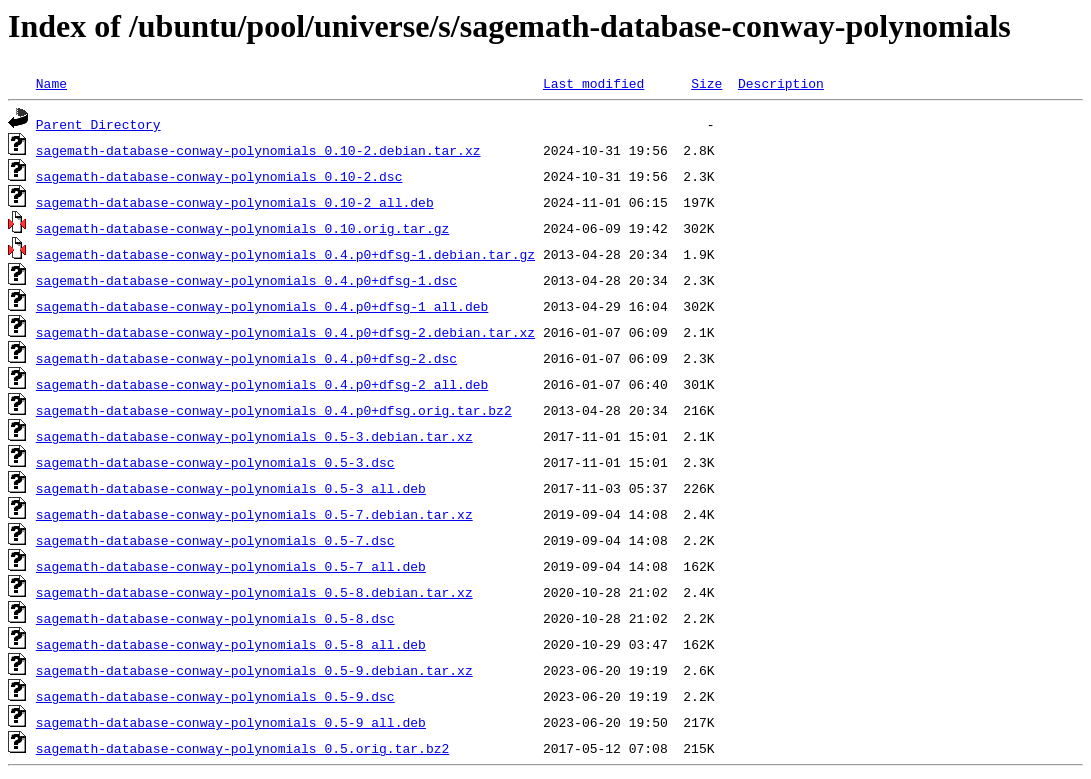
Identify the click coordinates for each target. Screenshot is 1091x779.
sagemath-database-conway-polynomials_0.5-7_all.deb (231, 566)
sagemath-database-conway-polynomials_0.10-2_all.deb (235, 202)
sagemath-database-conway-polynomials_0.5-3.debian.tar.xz (254, 436)
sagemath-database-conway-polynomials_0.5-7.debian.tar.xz (254, 514)
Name (51, 83)
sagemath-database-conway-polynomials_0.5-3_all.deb (231, 488)
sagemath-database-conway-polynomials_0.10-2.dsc (219, 176)
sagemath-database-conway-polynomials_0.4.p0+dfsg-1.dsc (246, 280)
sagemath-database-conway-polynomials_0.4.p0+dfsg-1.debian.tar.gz (285, 254)
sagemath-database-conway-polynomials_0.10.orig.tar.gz (242, 228)
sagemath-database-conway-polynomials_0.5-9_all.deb (231, 722)
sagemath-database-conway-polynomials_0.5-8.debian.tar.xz (254, 592)
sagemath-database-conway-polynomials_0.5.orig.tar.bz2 (242, 748)
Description (781, 83)
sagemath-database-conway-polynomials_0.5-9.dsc (215, 696)
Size (706, 83)
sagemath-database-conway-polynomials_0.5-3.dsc (215, 462)
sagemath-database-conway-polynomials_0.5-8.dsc (215, 618)
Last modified (593, 83)
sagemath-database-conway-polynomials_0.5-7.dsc (215, 540)
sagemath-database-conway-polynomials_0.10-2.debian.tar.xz (258, 150)
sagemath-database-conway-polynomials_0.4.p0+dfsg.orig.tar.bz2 (274, 410)
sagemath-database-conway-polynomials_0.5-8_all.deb (231, 644)
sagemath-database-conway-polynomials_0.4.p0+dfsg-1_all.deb (262, 306)
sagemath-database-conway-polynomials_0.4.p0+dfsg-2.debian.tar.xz (285, 332)
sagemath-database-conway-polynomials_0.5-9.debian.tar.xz (254, 670)
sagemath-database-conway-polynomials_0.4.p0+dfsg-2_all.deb (262, 384)
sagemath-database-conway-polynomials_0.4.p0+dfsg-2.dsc (246, 358)
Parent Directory (98, 124)
